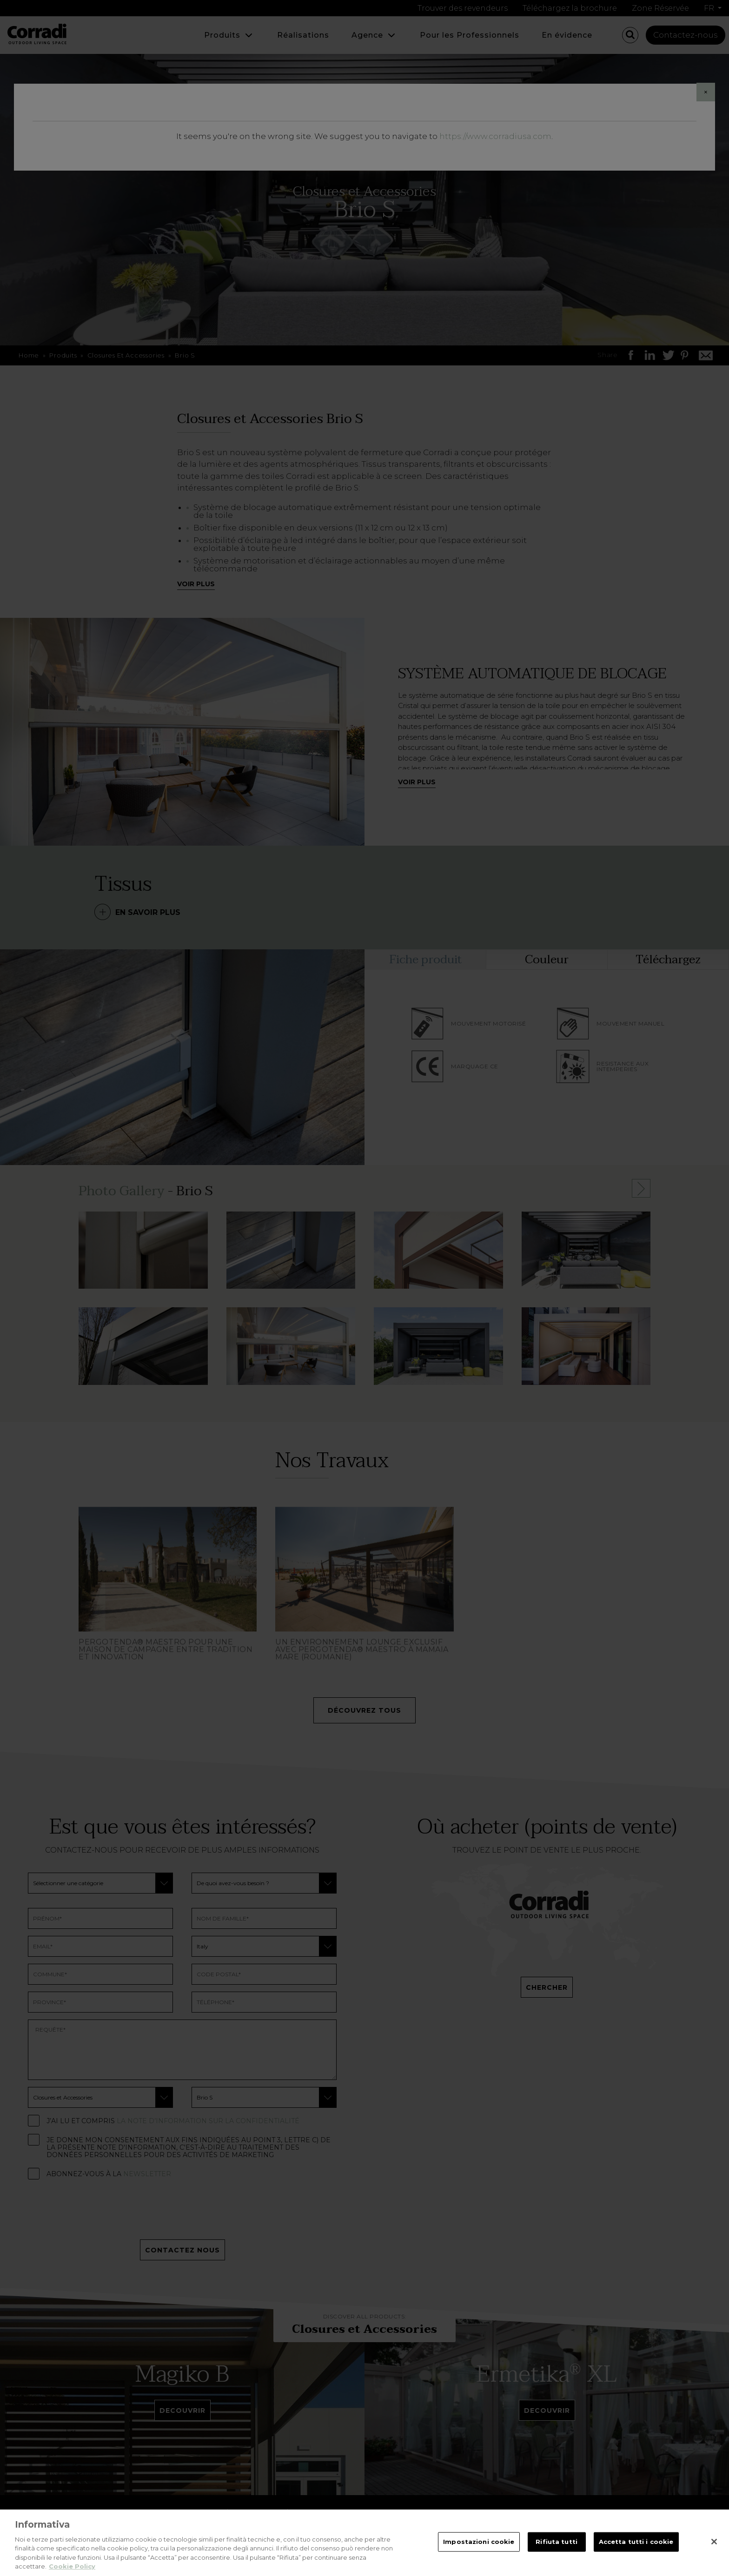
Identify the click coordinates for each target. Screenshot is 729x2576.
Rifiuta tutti (556, 2541)
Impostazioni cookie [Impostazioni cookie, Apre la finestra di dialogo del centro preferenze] (478, 2541)
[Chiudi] (714, 2541)
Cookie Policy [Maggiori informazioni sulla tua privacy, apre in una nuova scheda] (72, 2566)
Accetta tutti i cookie (636, 2541)
